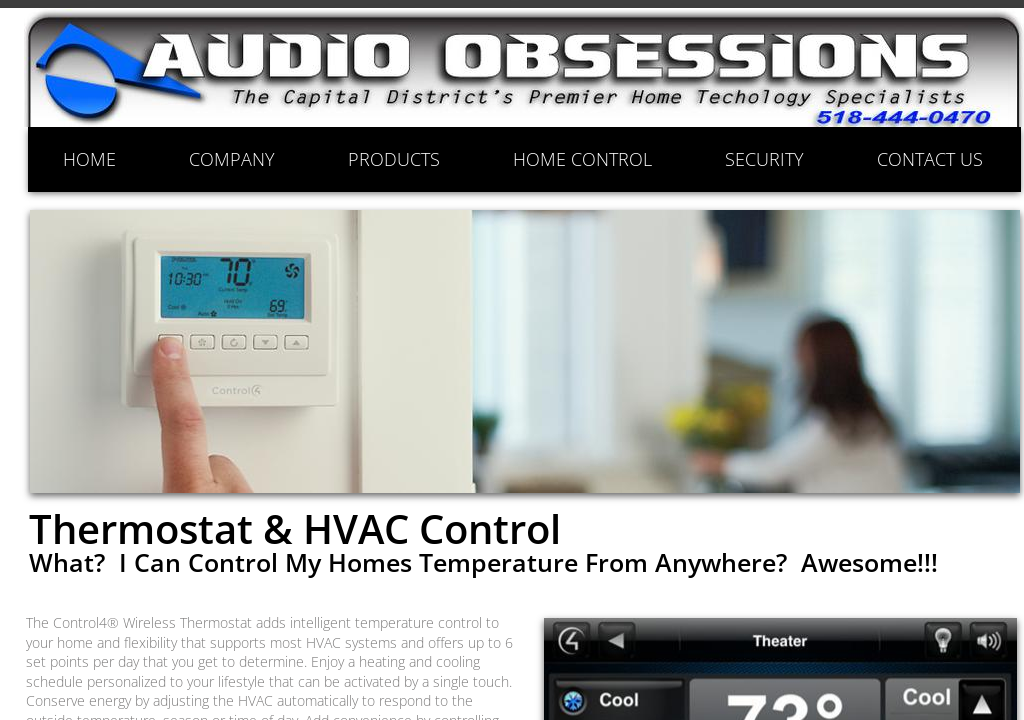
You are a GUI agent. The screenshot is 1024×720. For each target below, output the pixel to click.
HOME (89, 159)
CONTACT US (930, 159)
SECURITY (764, 159)
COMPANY (232, 159)
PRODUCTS (394, 159)
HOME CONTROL (582, 159)
